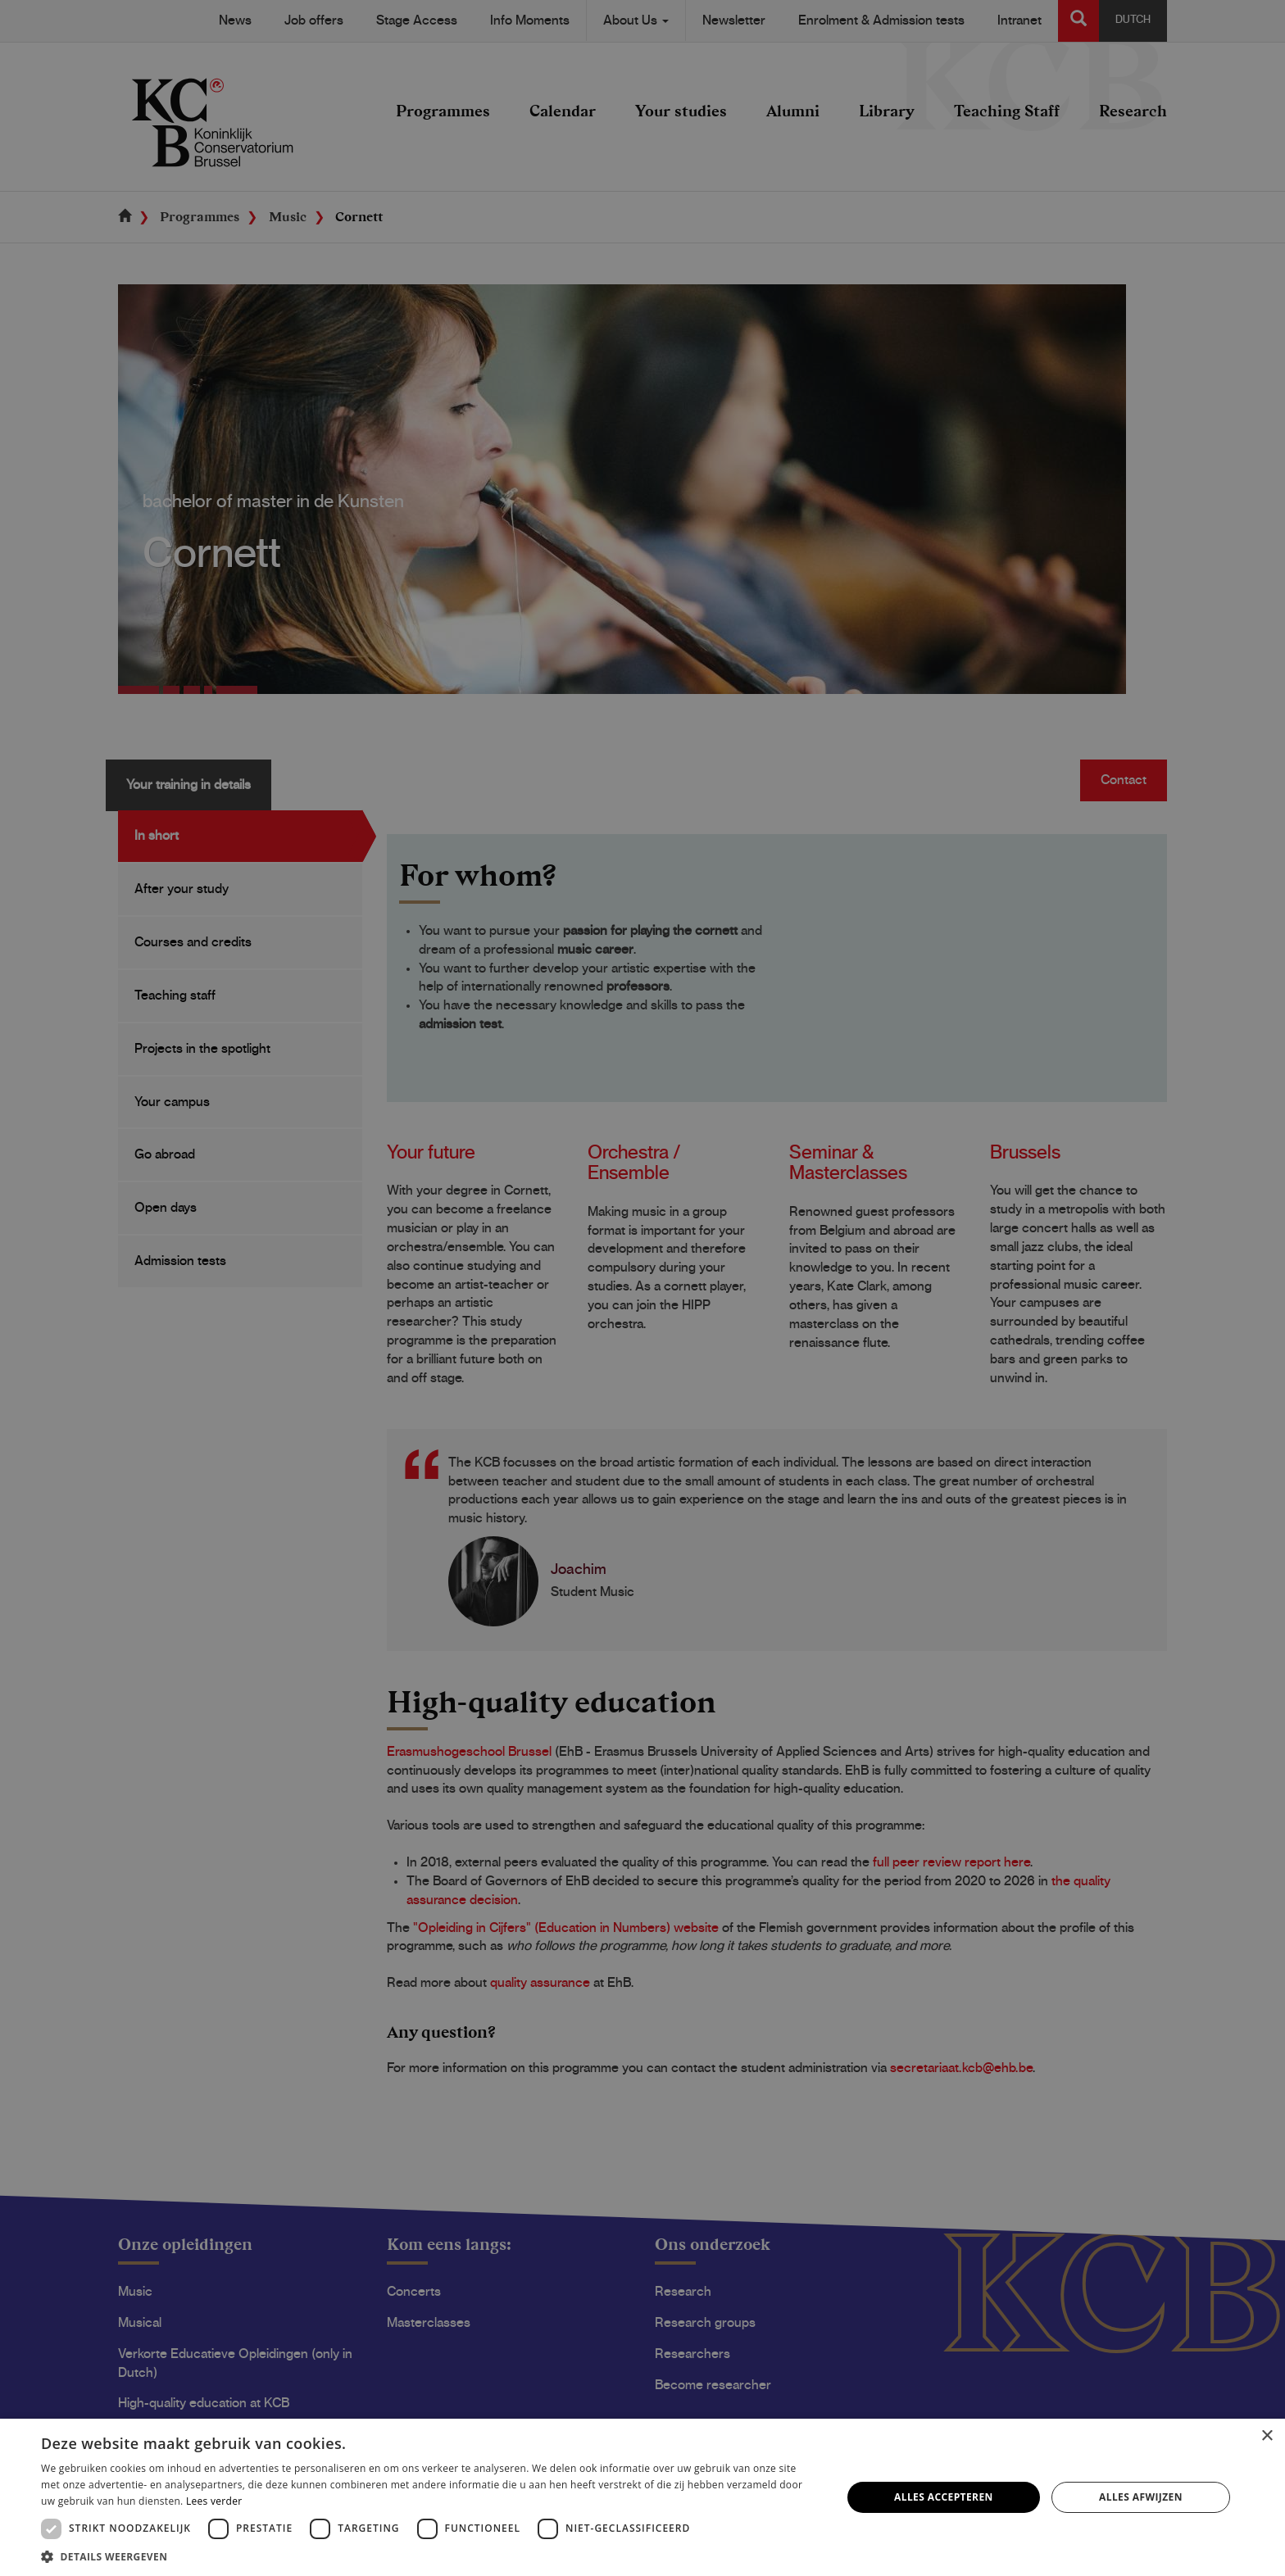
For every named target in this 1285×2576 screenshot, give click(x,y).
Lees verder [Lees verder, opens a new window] (214, 2501)
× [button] (1266, 2436)
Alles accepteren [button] (943, 2497)
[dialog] (642, 1288)
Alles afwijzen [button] (1141, 2497)
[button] (429, 2556)
